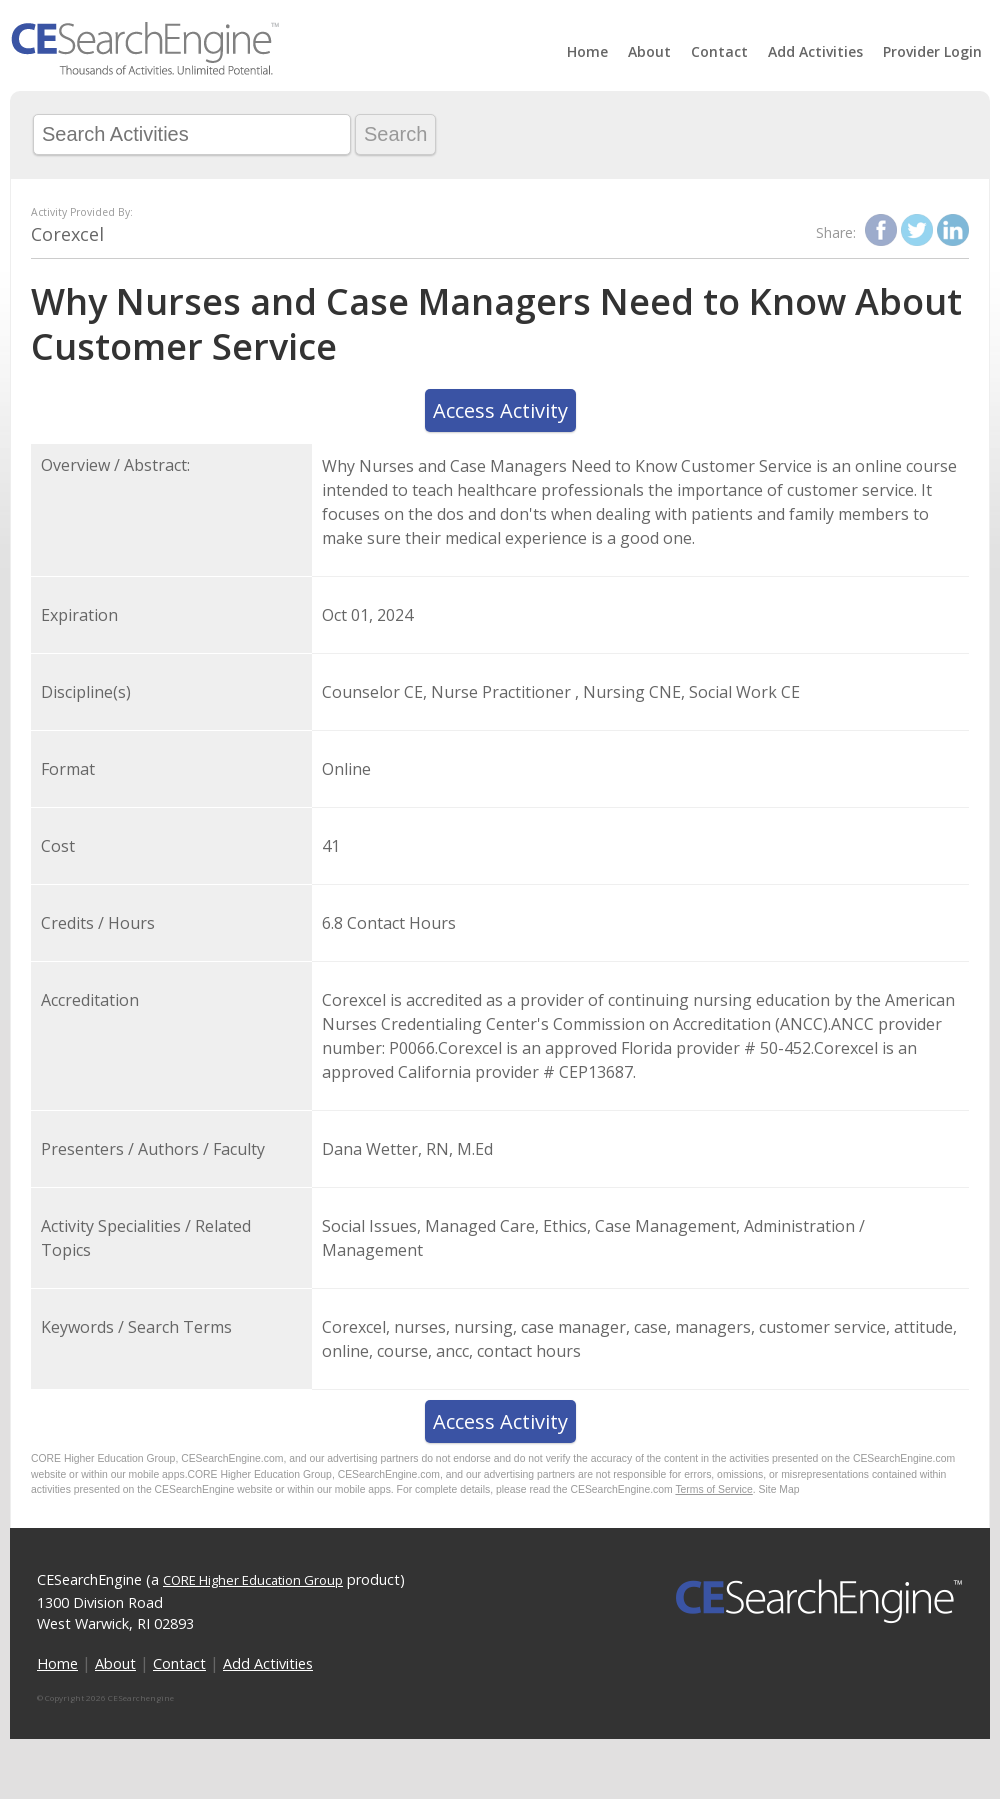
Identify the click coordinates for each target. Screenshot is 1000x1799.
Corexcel (67, 234)
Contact (719, 51)
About (649, 51)
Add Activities (815, 51)
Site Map (779, 1489)
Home (587, 51)
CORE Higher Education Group (253, 1580)
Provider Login (932, 51)
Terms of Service (713, 1489)
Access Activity (500, 410)
